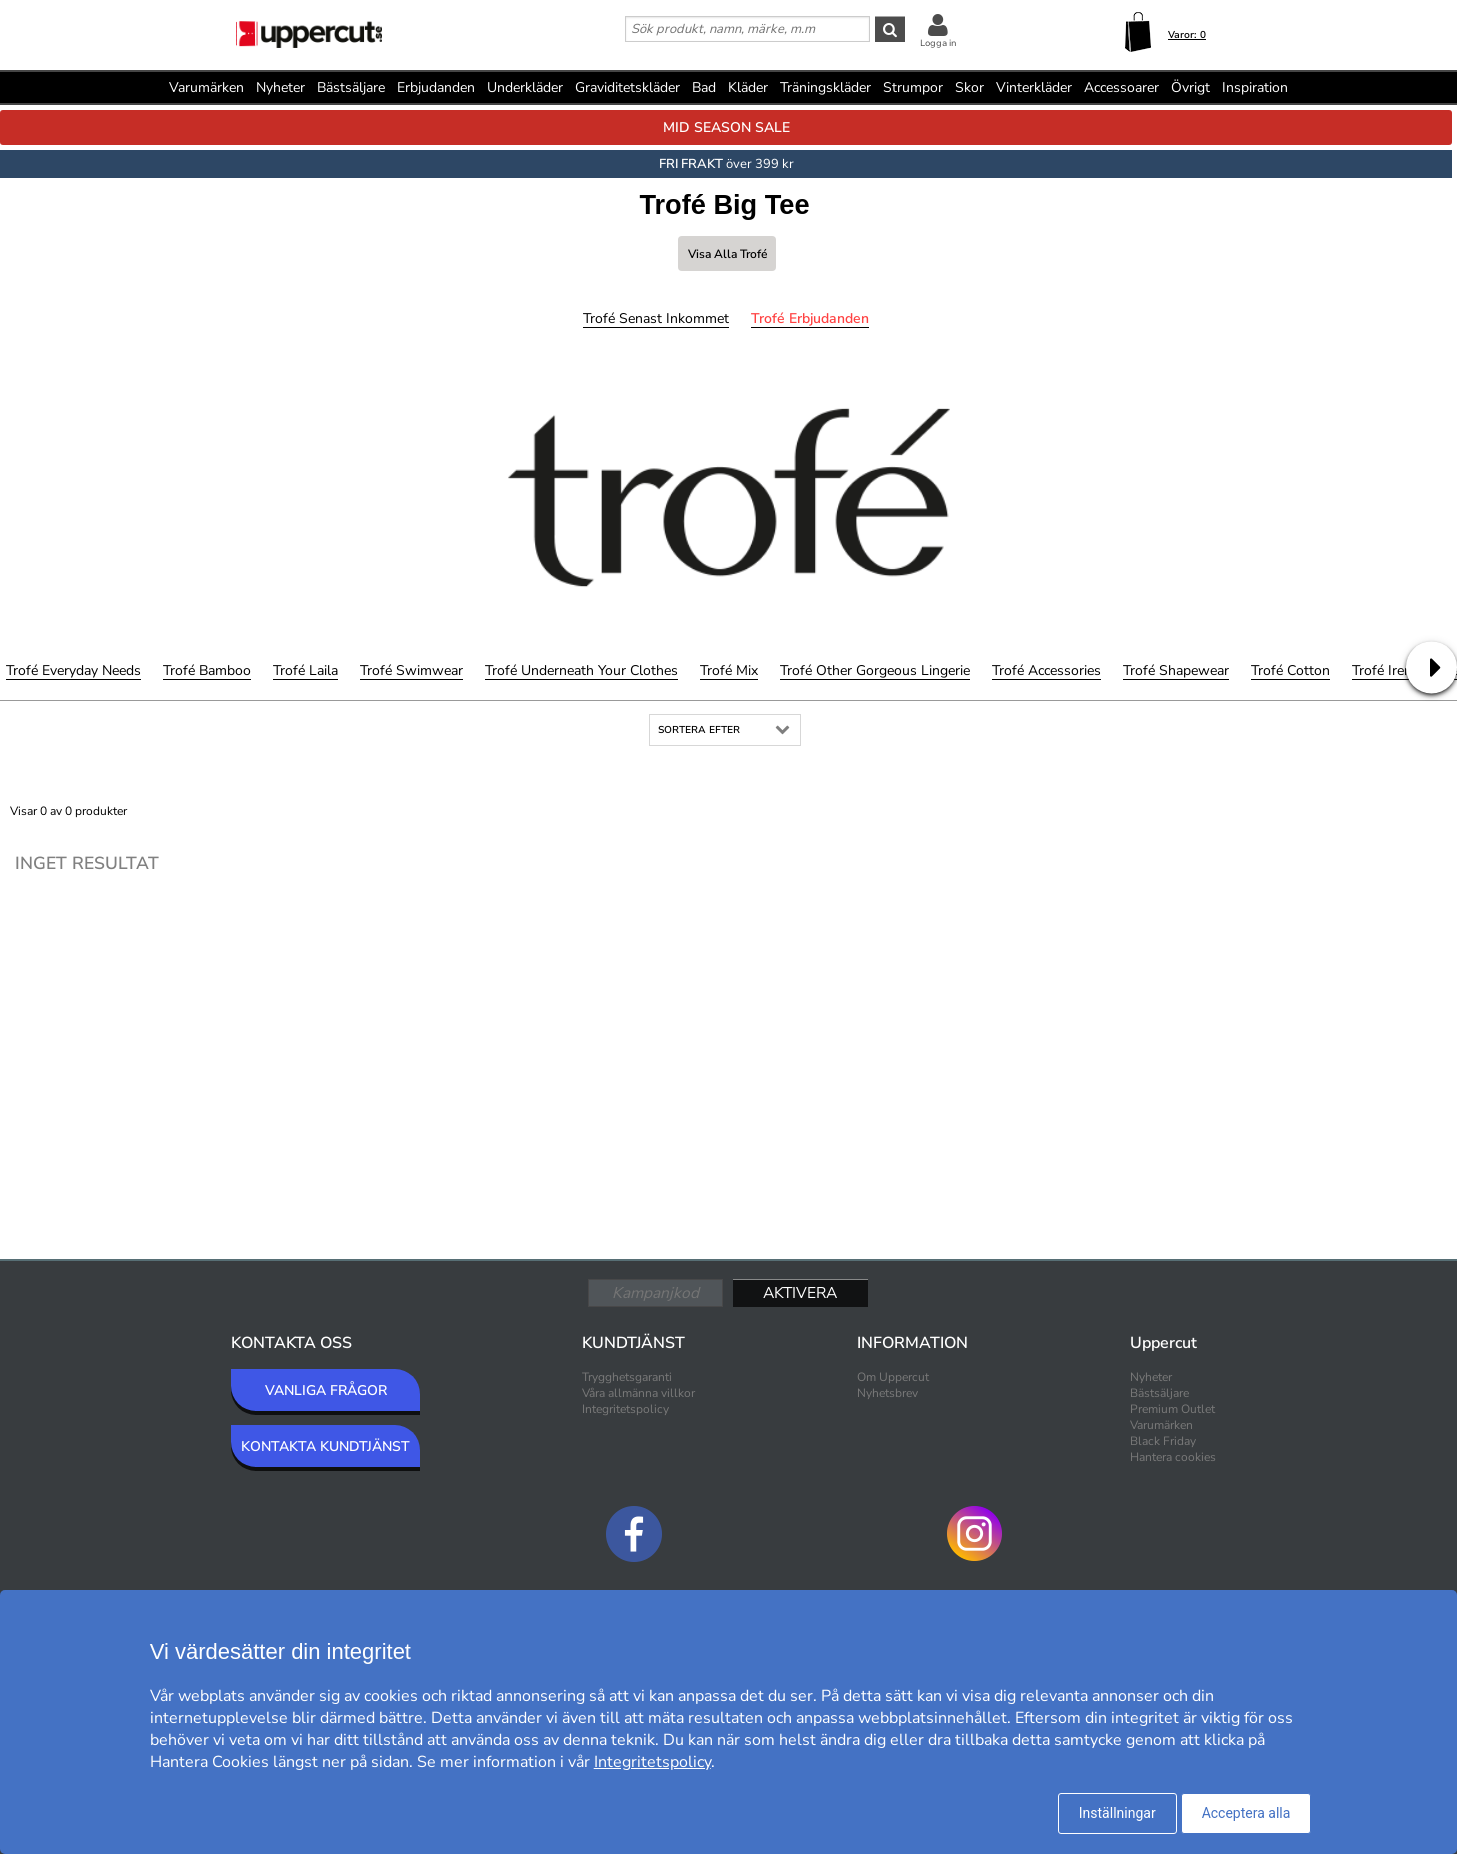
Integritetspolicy (625, 1409)
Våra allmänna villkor (638, 1393)
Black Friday (1163, 1441)
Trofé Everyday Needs (73, 670)
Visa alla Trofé (727, 254)
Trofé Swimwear (411, 670)
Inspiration (1255, 87)
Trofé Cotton (1290, 670)
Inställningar (1117, 1813)
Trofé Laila (305, 670)
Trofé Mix (729, 670)
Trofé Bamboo (207, 670)
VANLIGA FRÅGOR (326, 1390)
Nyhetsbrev (887, 1393)
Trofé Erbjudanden (810, 318)
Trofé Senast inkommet (656, 318)
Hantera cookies (1173, 1457)
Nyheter (280, 87)
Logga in (938, 43)
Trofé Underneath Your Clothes (581, 670)
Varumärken (206, 87)
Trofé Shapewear (1176, 670)
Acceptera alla (1246, 1813)
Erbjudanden (436, 87)
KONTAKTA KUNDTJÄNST (325, 1446)
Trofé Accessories (1046, 670)
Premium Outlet (1172, 1409)
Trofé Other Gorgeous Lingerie (875, 670)
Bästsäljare (351, 87)
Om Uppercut (893, 1377)
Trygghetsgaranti (627, 1377)
